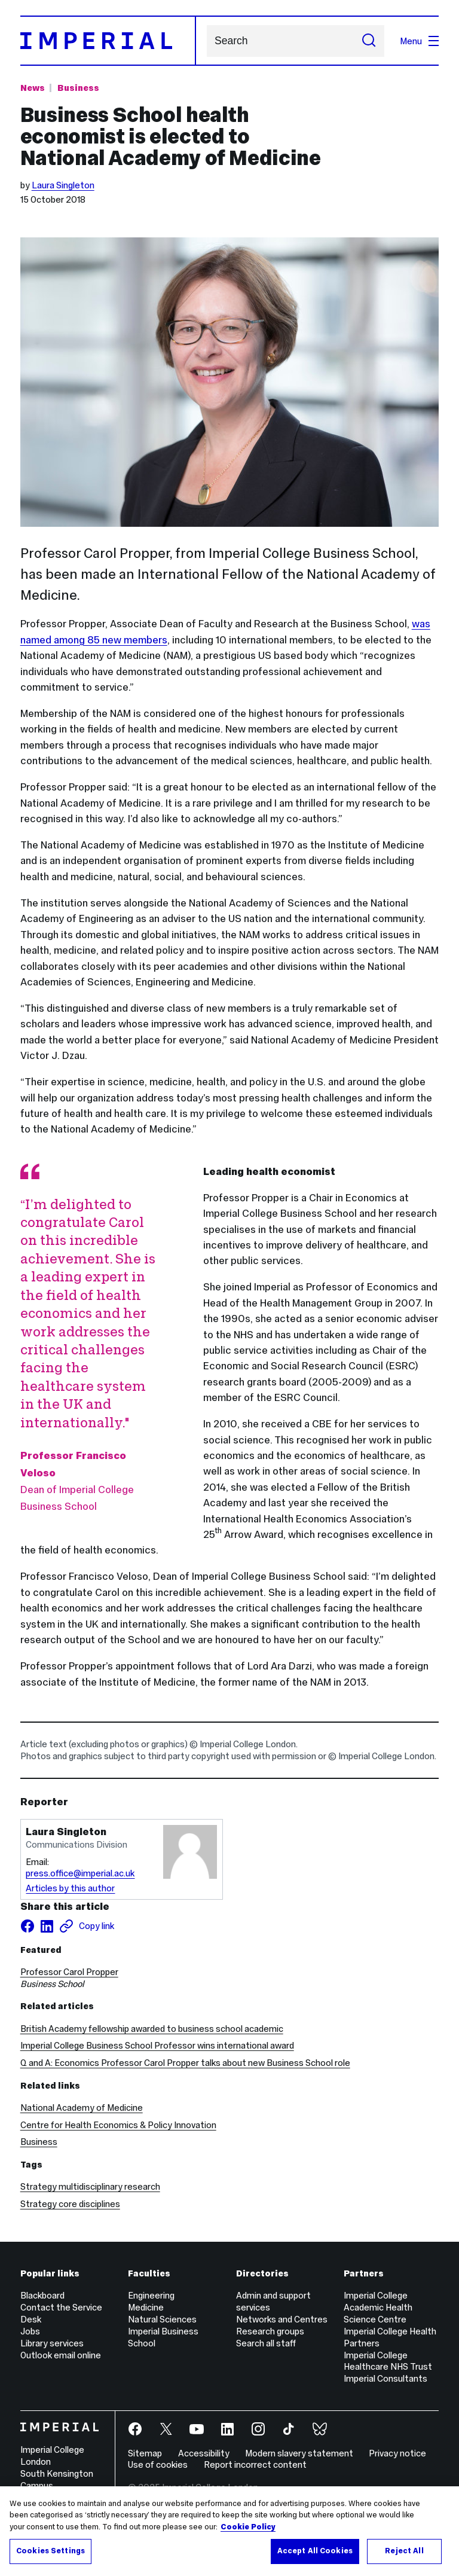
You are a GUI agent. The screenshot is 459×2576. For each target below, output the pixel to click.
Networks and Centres (282, 2319)
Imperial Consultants (385, 2378)
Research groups (270, 2331)
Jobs (30, 2331)
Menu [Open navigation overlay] (419, 41)
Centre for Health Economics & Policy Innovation (118, 2125)
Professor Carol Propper (69, 1971)
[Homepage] (108, 41)
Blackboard (42, 2295)
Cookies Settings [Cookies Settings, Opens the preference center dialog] (50, 2551)
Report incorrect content (255, 2464)
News (32, 87)
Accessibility (204, 2453)
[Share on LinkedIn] (46, 1926)
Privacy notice (397, 2453)
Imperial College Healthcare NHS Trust (388, 2361)
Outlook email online (60, 2355)
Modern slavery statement (299, 2453)
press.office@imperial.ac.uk (80, 1873)
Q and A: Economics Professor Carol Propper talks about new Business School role (185, 2062)
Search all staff (266, 2343)
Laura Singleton (63, 185)
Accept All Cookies (315, 2551)
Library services (52, 2343)
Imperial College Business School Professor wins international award (157, 2045)
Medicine (146, 2307)
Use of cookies (158, 2464)
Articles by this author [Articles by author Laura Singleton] (70, 1888)
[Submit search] (369, 41)
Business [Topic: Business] (78, 87)
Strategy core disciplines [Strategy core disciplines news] (70, 2203)
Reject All (404, 2551)
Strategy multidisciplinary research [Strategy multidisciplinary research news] (90, 2186)
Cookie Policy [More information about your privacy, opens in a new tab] (248, 2527)
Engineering (151, 2295)
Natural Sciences (162, 2319)
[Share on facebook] (27, 1926)
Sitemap (145, 2453)
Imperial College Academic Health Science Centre (378, 2307)
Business (38, 2141)
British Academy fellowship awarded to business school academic (151, 2028)
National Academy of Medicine (81, 2107)
